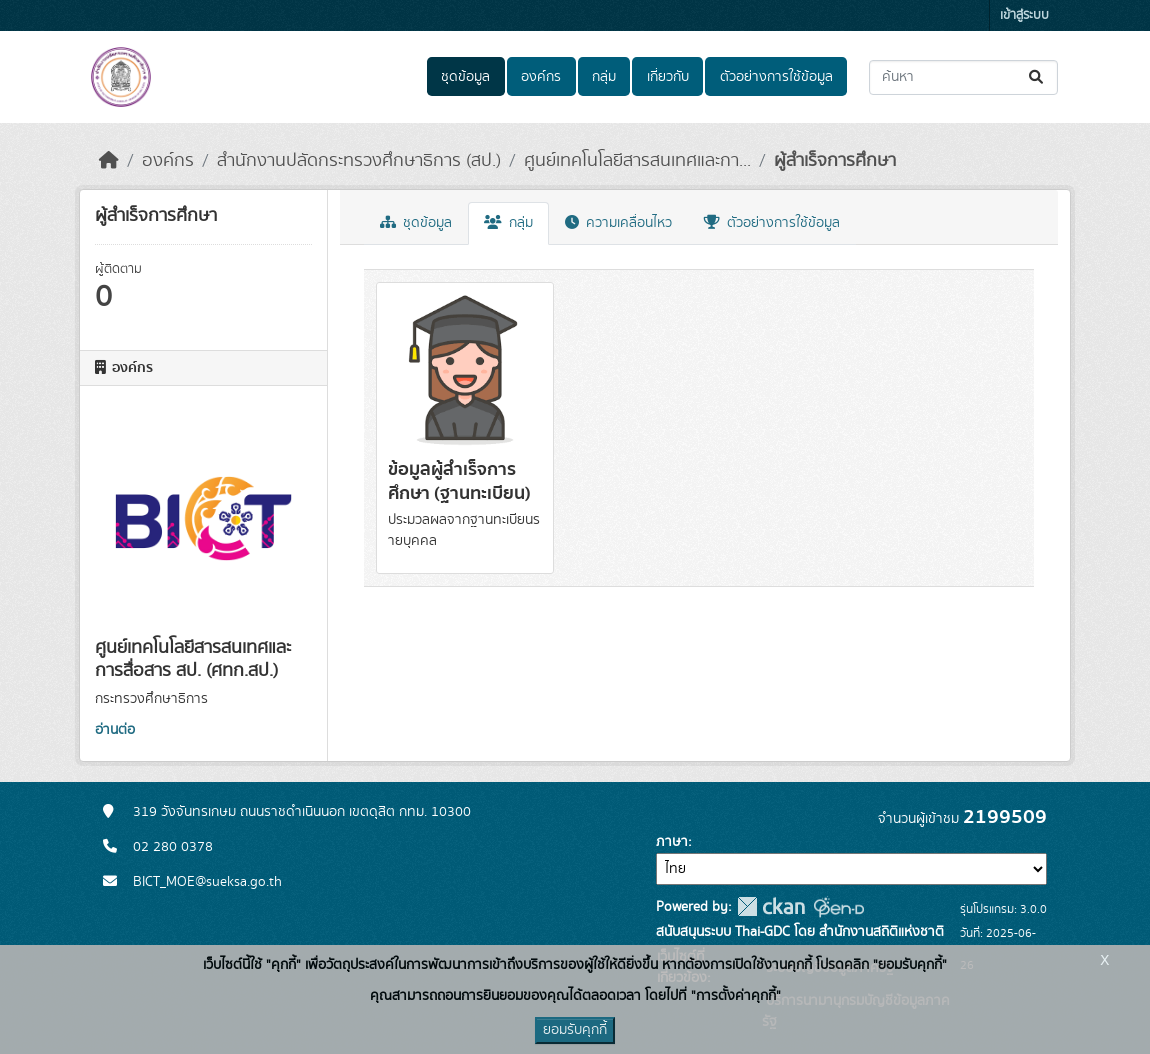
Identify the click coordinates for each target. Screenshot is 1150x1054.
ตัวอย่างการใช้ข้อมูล (776, 77)
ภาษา (672, 842)
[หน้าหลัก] (109, 161)
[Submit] (1037, 77)
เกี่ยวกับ (668, 77)
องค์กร (541, 77)
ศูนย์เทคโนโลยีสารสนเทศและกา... (637, 161)
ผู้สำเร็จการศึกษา (835, 161)
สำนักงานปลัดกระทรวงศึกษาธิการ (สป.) (359, 161)
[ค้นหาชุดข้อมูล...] (963, 77)
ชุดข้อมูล (465, 77)
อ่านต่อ (115, 730)
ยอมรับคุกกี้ (575, 1030)
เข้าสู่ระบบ (1024, 15)
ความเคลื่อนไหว (618, 223)
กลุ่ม (604, 77)
